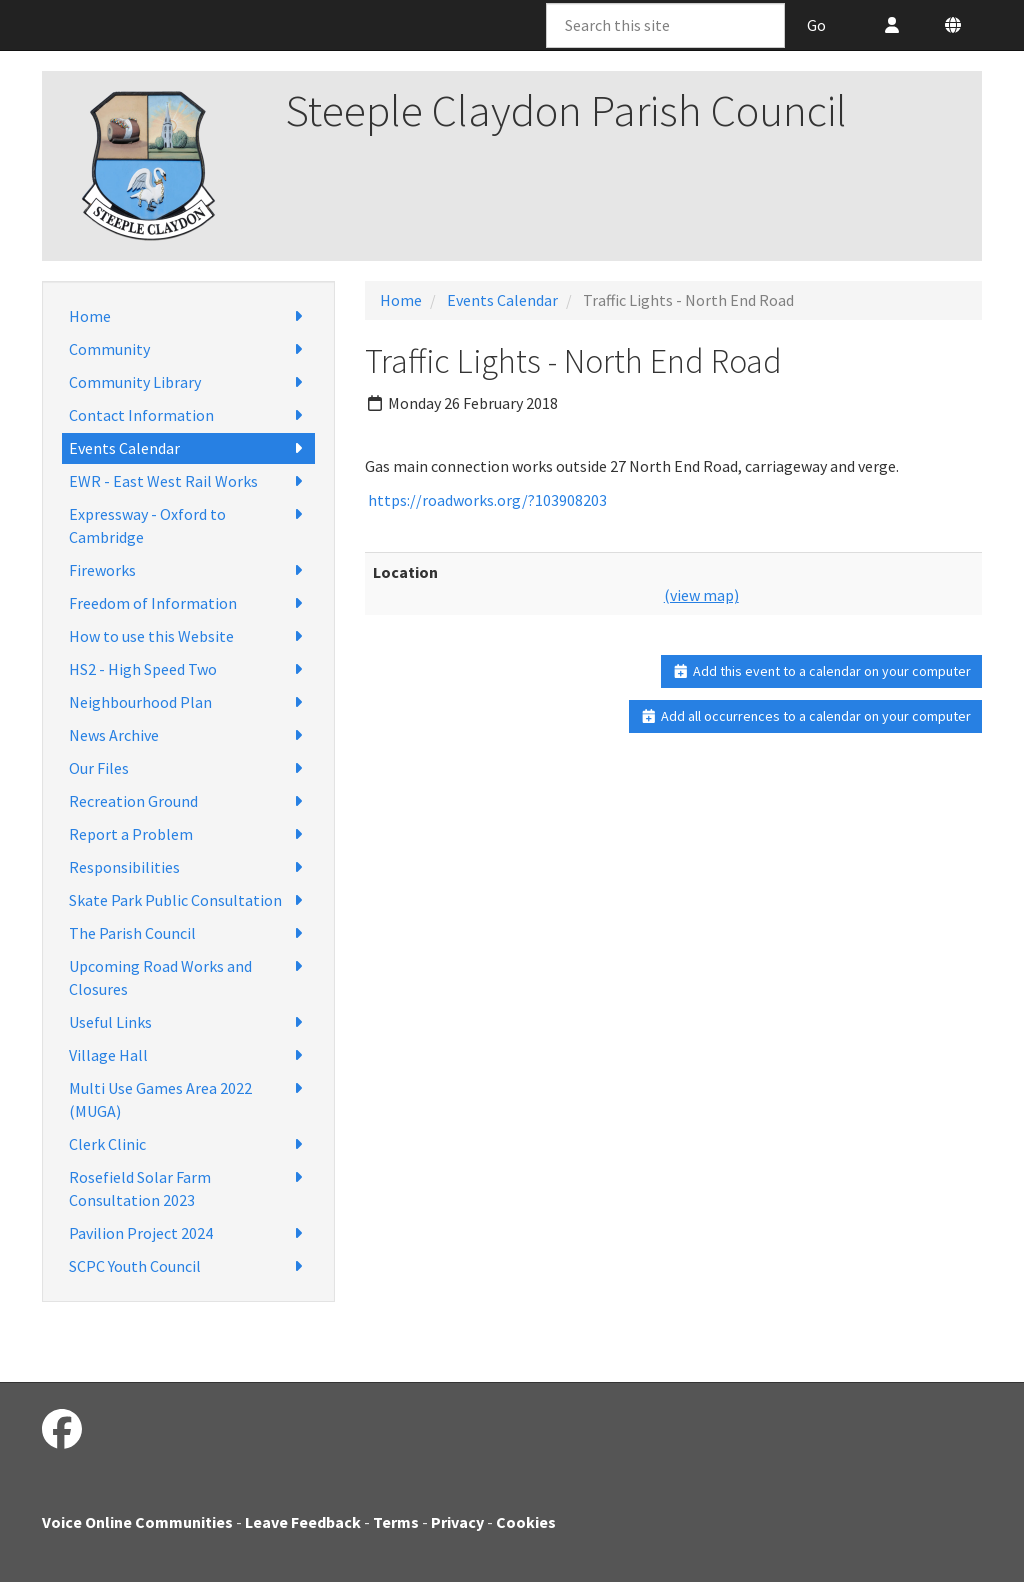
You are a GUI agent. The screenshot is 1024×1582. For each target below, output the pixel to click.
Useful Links (188, 1022)
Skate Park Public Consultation (188, 900)
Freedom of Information (188, 603)
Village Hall (188, 1055)
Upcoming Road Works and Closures (188, 977)
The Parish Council (188, 933)
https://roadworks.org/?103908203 (487, 500)
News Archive (188, 735)
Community (188, 349)
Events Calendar (188, 448)
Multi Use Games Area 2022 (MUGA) (188, 1099)
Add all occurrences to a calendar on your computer (805, 716)
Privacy (457, 1522)
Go (816, 25)
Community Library (188, 382)
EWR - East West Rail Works (188, 481)
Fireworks (188, 570)
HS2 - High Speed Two (188, 669)
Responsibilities (188, 867)
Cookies (526, 1522)
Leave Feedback (303, 1522)
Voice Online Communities (137, 1522)
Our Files (188, 768)
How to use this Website (188, 636)
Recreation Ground (188, 801)
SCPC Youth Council (188, 1266)
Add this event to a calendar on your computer (821, 671)
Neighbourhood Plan (188, 702)
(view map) (701, 595)
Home (188, 316)
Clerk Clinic (188, 1144)
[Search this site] (665, 25)
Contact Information (188, 415)
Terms (396, 1522)
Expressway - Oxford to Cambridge (188, 525)
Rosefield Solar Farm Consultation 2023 (188, 1188)
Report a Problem (188, 834)
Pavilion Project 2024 (188, 1233)
